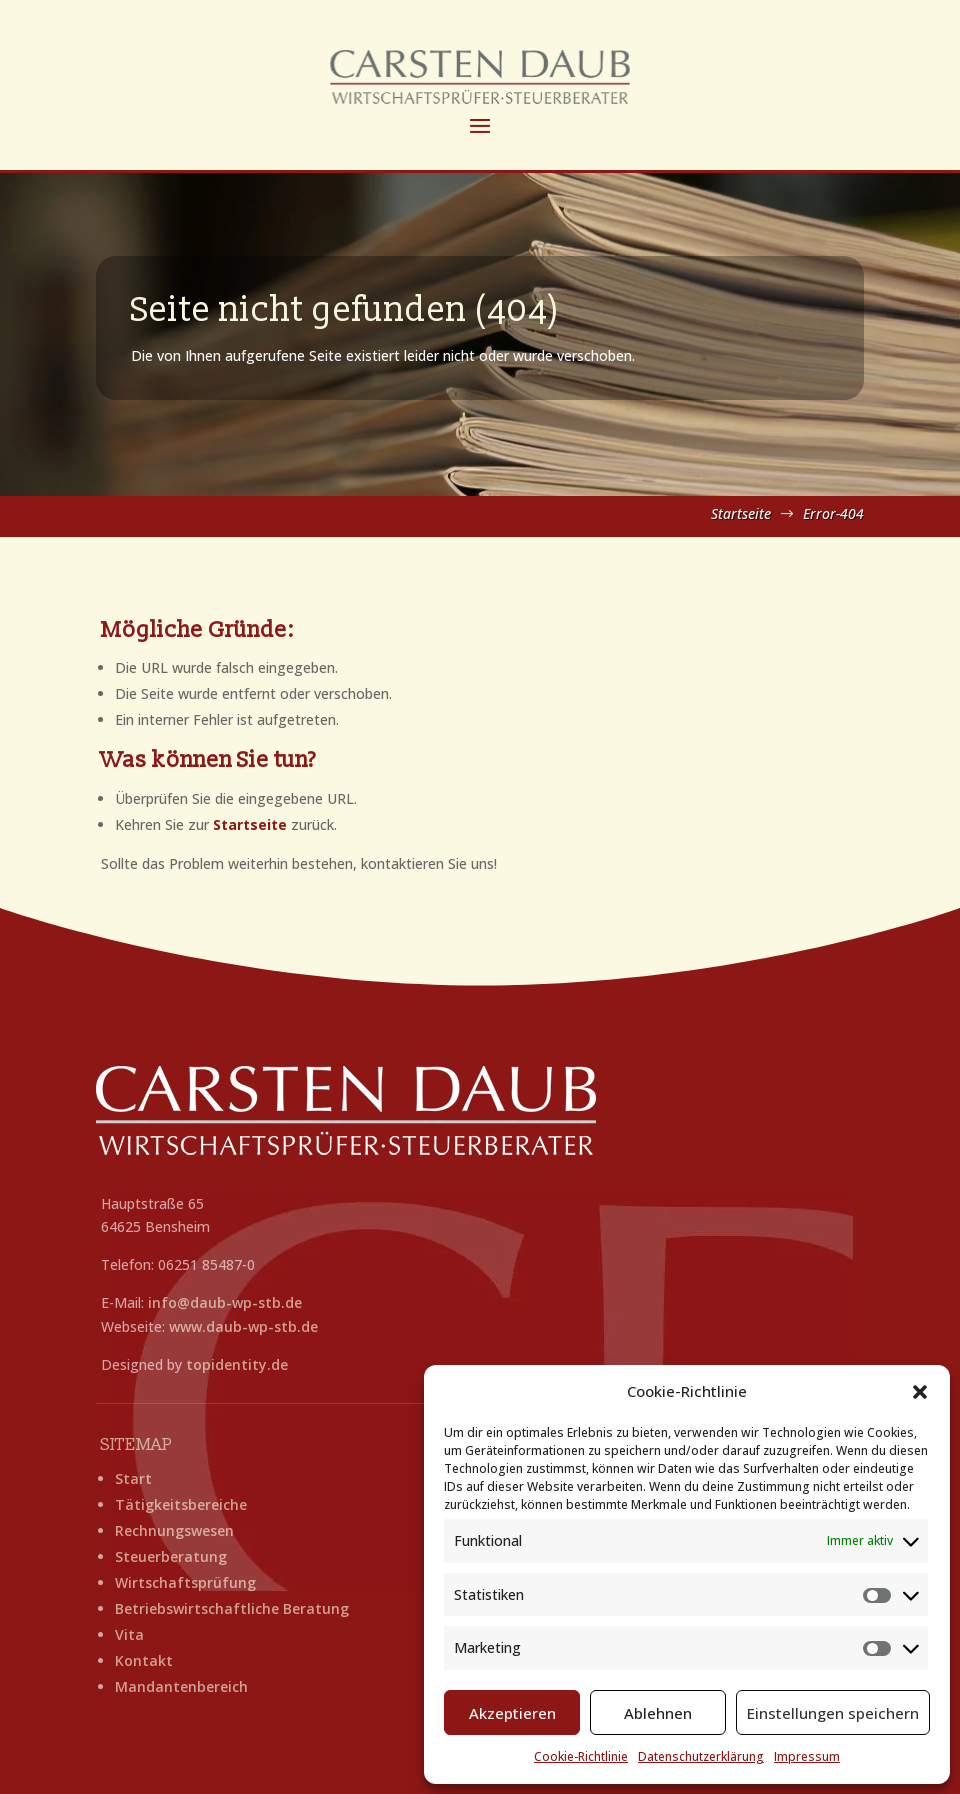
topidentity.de (237, 1364)
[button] (920, 1392)
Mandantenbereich (181, 1686)
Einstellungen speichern (833, 1713)
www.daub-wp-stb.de (243, 1326)
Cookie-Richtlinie (581, 1756)
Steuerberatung (171, 1556)
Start (133, 1478)
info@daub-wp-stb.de (225, 1302)
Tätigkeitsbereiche (181, 1504)
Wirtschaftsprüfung (185, 1582)
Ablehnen (658, 1713)
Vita (129, 1634)
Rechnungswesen (174, 1530)
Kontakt (144, 1660)
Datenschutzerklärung (701, 1756)
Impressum (807, 1756)
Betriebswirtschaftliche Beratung (232, 1608)
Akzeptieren (512, 1713)
